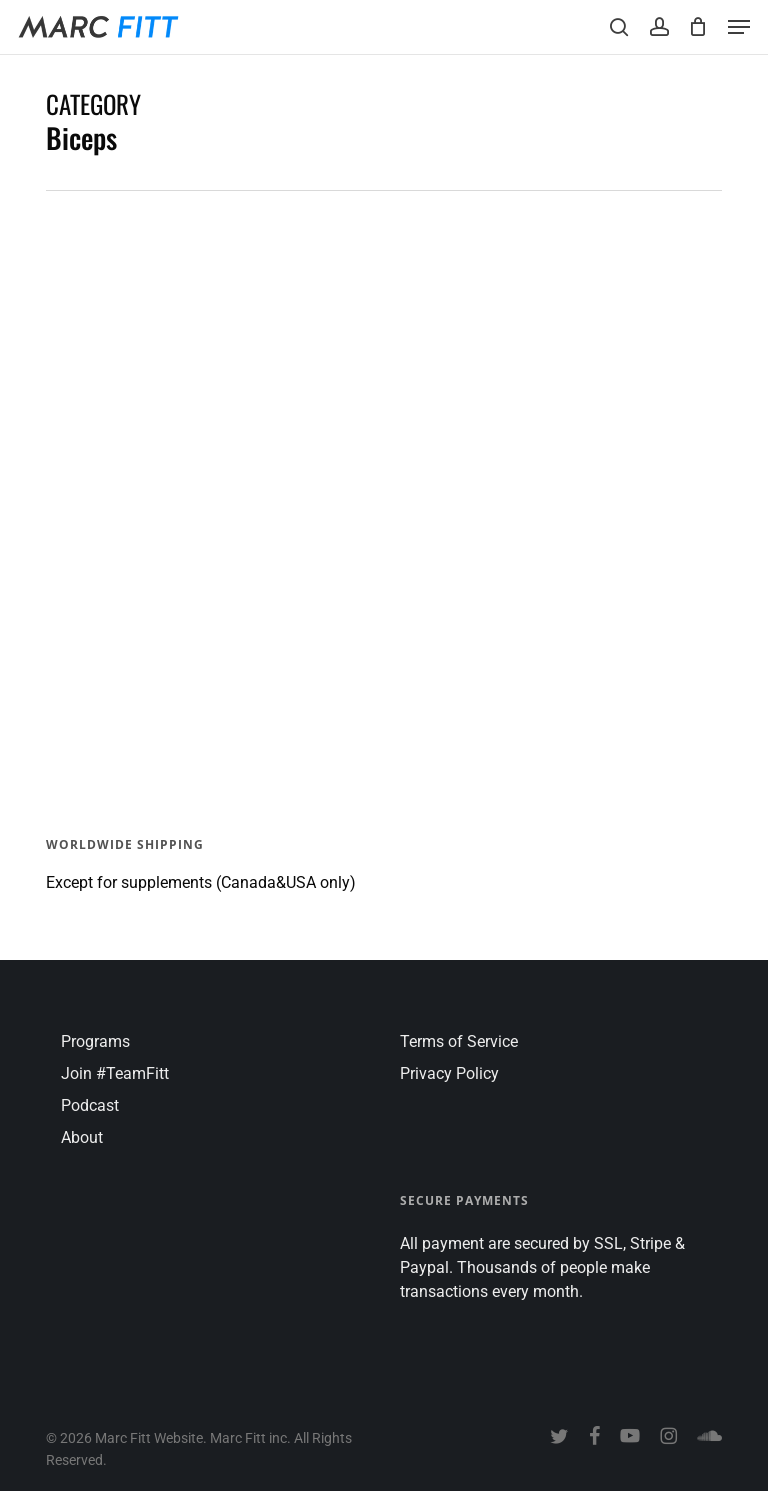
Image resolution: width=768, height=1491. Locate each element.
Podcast (90, 1105)
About (82, 1137)
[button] (739, 27)
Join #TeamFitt (115, 1073)
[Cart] (698, 27)
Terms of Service (459, 1041)
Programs (95, 1041)
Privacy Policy (449, 1073)
